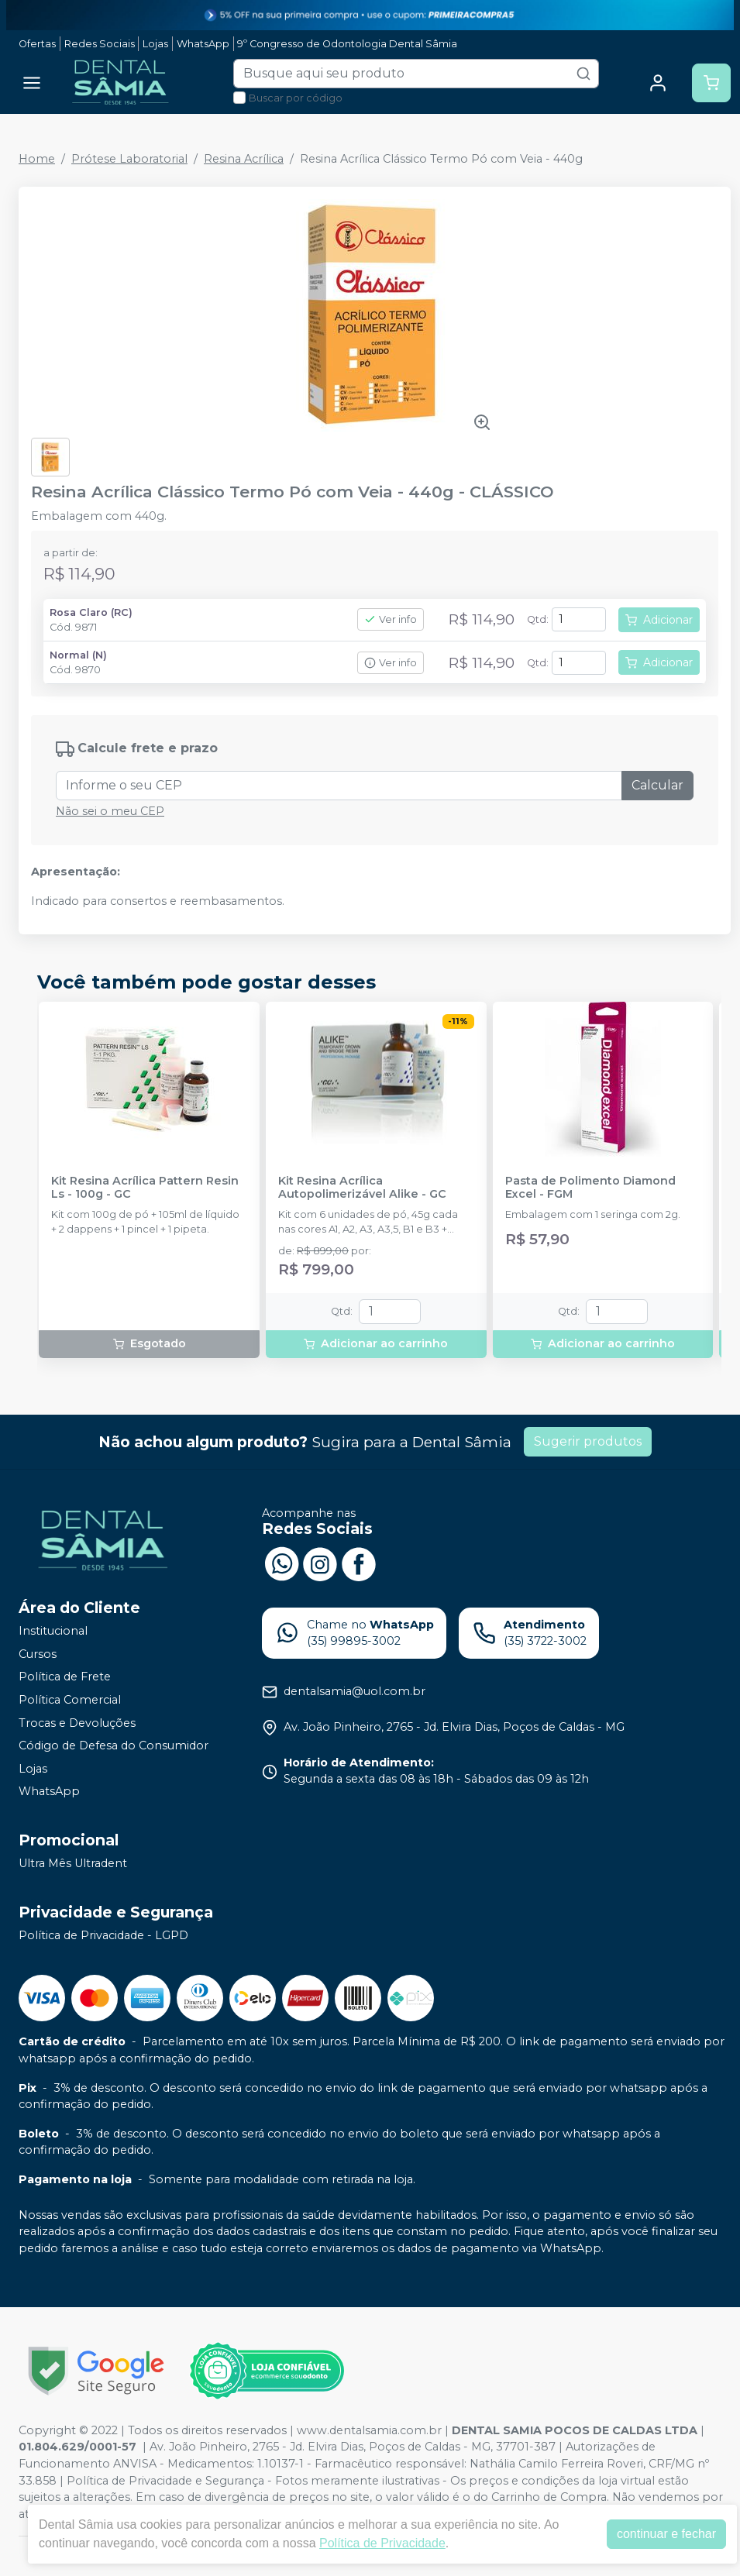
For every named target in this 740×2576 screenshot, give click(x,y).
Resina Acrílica (244, 159)
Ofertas (37, 44)
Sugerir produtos (588, 1441)
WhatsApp (203, 44)
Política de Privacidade (382, 2543)
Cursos (38, 1654)
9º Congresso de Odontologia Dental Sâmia (347, 44)
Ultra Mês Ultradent (73, 1863)
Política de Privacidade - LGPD (103, 1935)
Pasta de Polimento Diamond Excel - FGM (590, 1188)
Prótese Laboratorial (129, 159)
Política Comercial (70, 1700)
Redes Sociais (99, 44)
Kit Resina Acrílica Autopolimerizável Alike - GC (362, 1188)
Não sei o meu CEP (110, 811)
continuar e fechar (666, 2533)
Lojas (155, 44)
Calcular (657, 785)
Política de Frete (65, 1677)
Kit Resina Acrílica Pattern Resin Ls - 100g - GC (145, 1188)
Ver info (390, 619)
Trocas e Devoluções (77, 1723)
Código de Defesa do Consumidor (113, 1745)
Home (37, 159)
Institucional (53, 1631)
